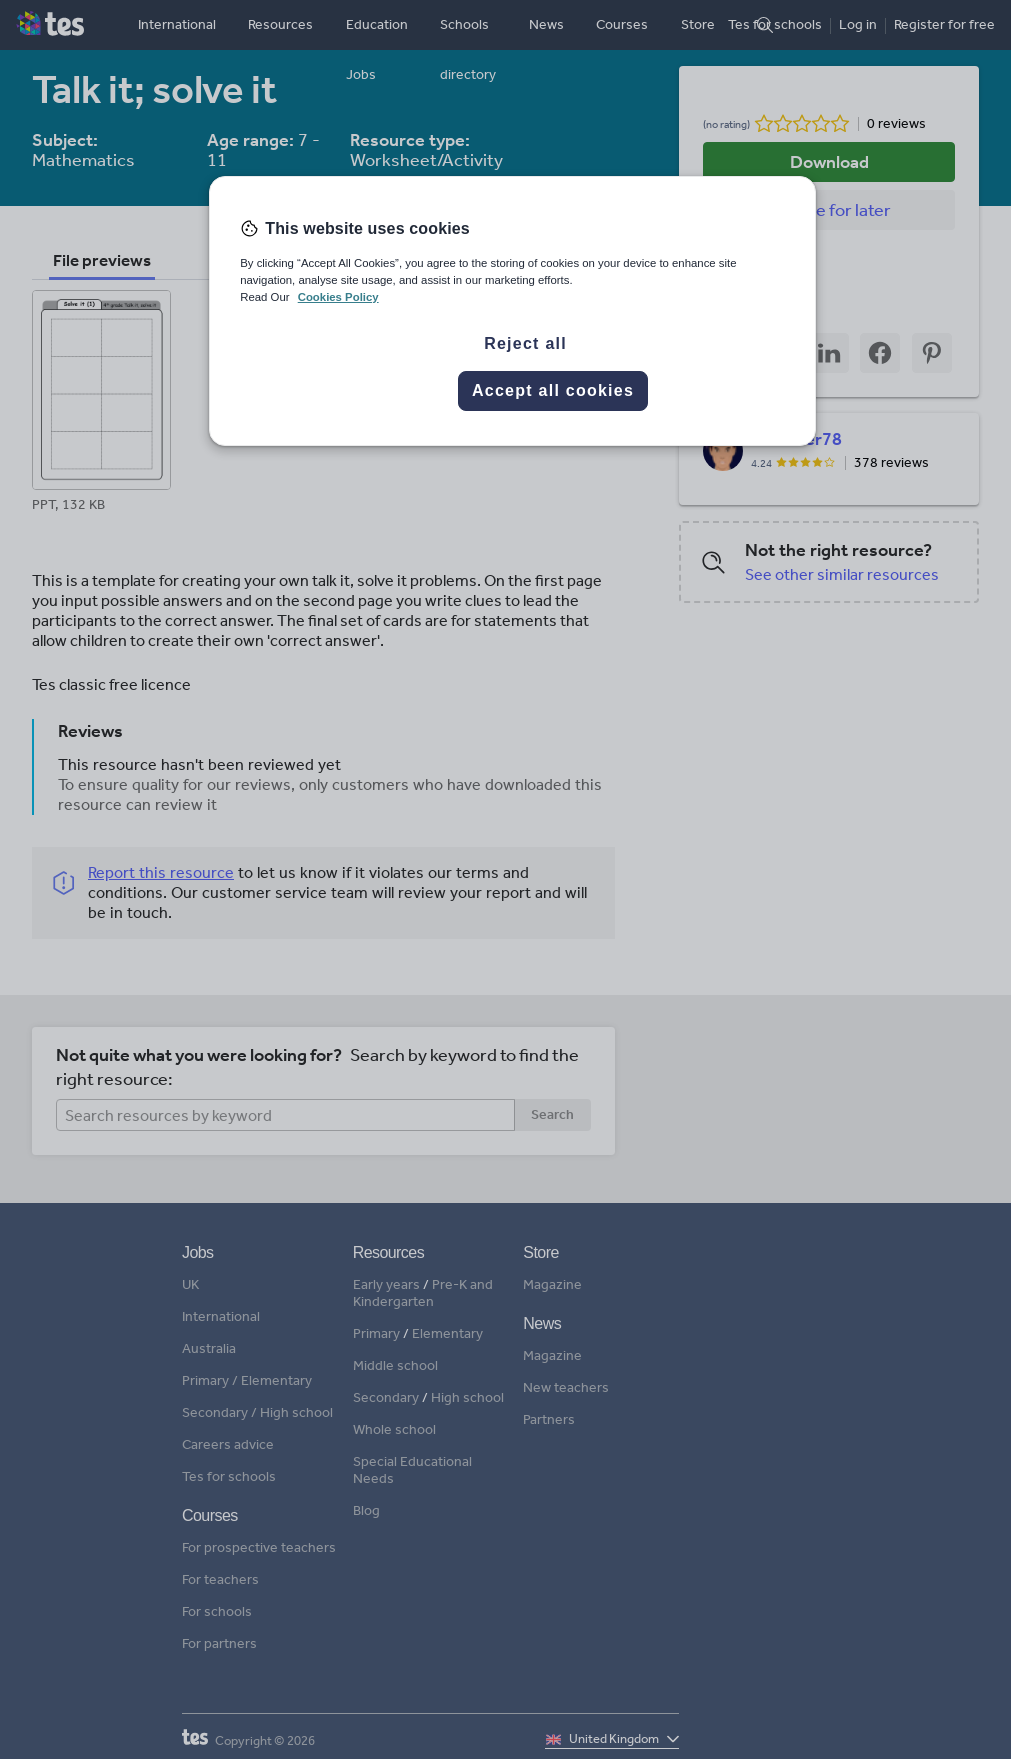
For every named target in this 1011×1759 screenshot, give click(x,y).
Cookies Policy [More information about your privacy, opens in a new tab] (338, 297)
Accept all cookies (553, 390)
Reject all (525, 343)
